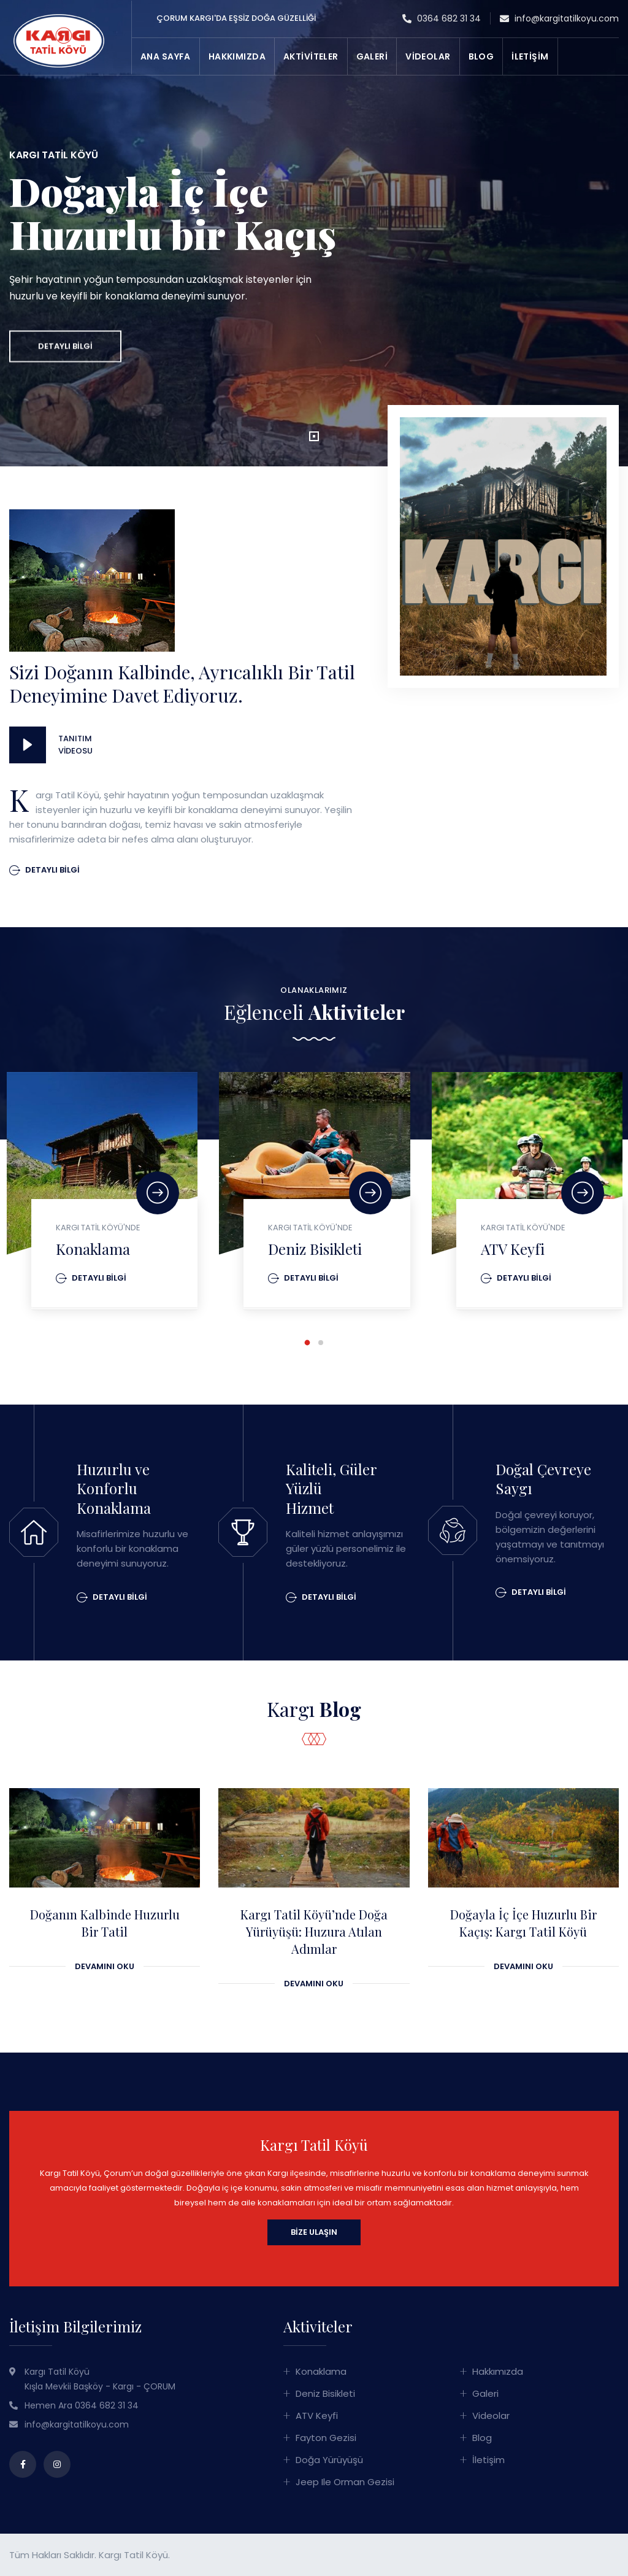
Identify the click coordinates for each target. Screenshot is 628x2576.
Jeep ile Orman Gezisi (345, 2481)
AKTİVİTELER (311, 56)
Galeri (485, 2393)
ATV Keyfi (513, 1249)
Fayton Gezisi (326, 2437)
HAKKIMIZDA (237, 56)
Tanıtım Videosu (74, 745)
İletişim (488, 2459)
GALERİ (372, 56)
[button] (314, 436)
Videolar (491, 2415)
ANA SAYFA (165, 56)
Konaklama (93, 1249)
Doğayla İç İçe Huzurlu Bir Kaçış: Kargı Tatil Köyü (523, 1923)
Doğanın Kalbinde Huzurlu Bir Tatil (105, 1923)
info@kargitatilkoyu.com (559, 19)
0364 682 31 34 (441, 19)
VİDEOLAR (427, 56)
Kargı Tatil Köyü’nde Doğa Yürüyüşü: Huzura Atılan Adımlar (314, 1932)
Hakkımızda (497, 2371)
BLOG (481, 56)
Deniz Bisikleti (315, 1249)
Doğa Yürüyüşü (329, 2459)
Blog (482, 2437)
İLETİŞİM (529, 56)
